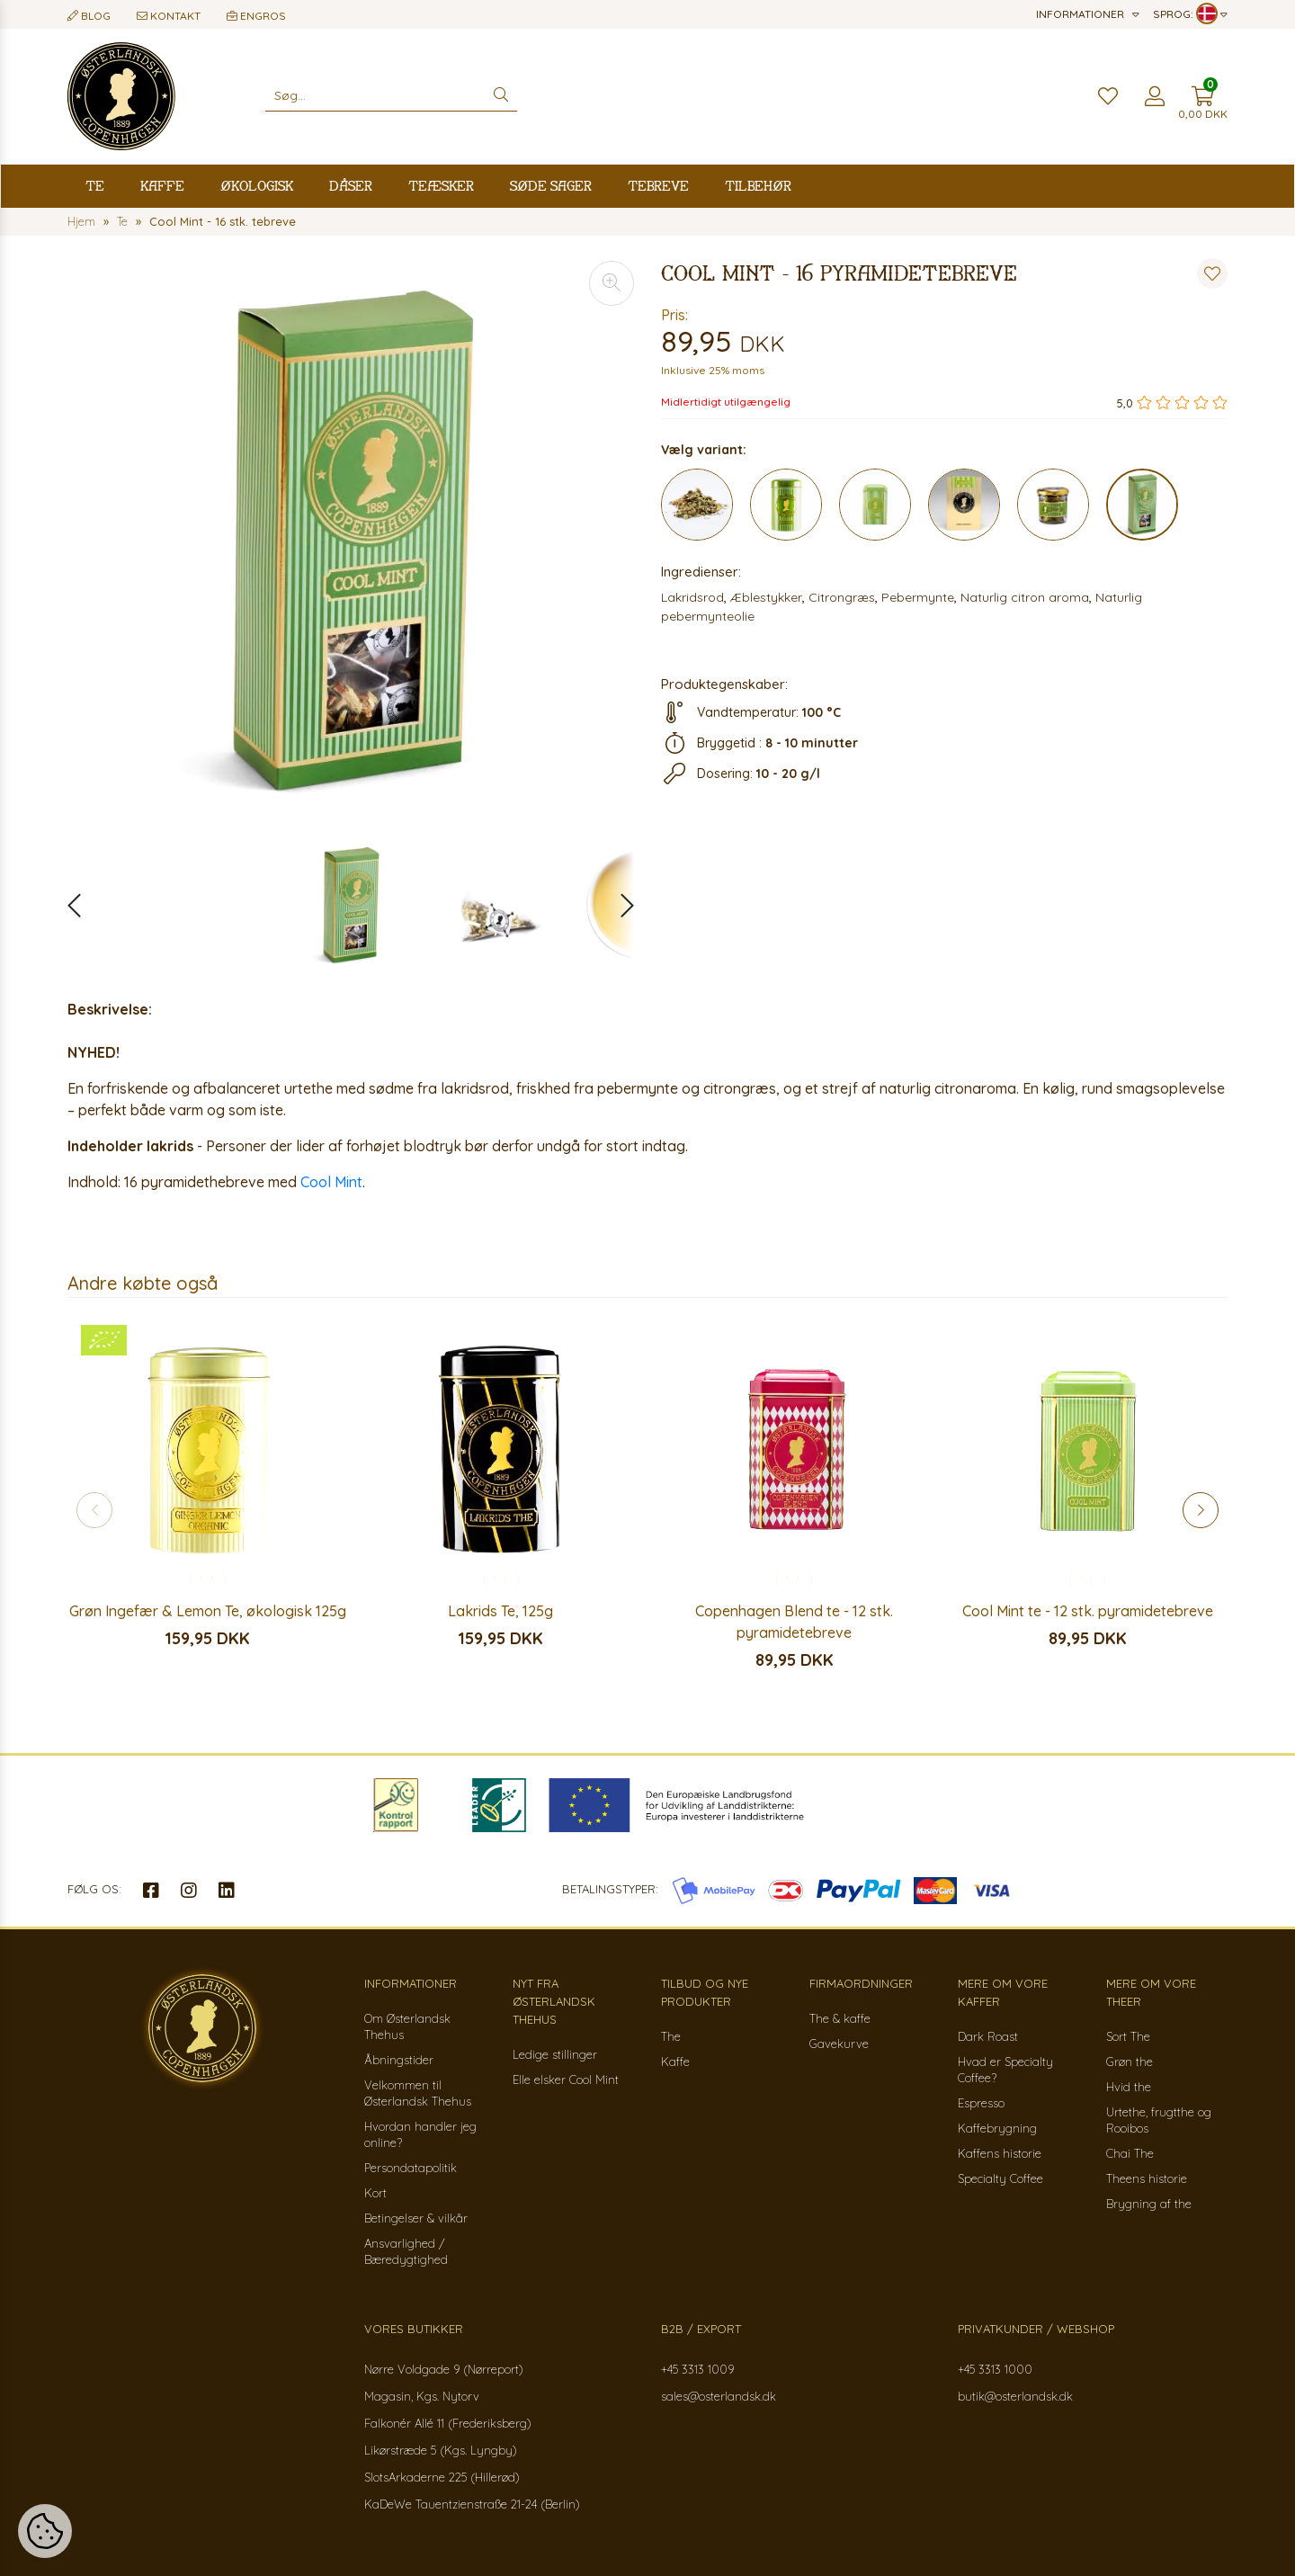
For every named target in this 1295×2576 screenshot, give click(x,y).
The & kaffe (840, 2018)
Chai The (1130, 2153)
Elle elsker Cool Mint (566, 2079)
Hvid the (1128, 2087)
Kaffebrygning (997, 2128)
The (671, 2036)
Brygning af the (1149, 2203)
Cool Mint (331, 1182)
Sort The (1128, 2036)
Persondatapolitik (410, 2167)
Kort (375, 2193)
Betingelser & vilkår (416, 2218)
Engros (256, 15)
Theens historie (1146, 2178)
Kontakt (169, 15)
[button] (618, 905)
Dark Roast (988, 2036)
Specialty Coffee (1000, 2178)
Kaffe (162, 185)
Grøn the (1129, 2061)
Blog (89, 15)
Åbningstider (398, 2060)
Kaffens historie (999, 2153)
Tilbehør (758, 185)
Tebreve (658, 185)
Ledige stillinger (555, 2054)
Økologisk (256, 185)
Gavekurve (839, 2043)
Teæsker (441, 185)
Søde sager (551, 185)
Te (94, 185)
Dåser (350, 185)
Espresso (981, 2103)
